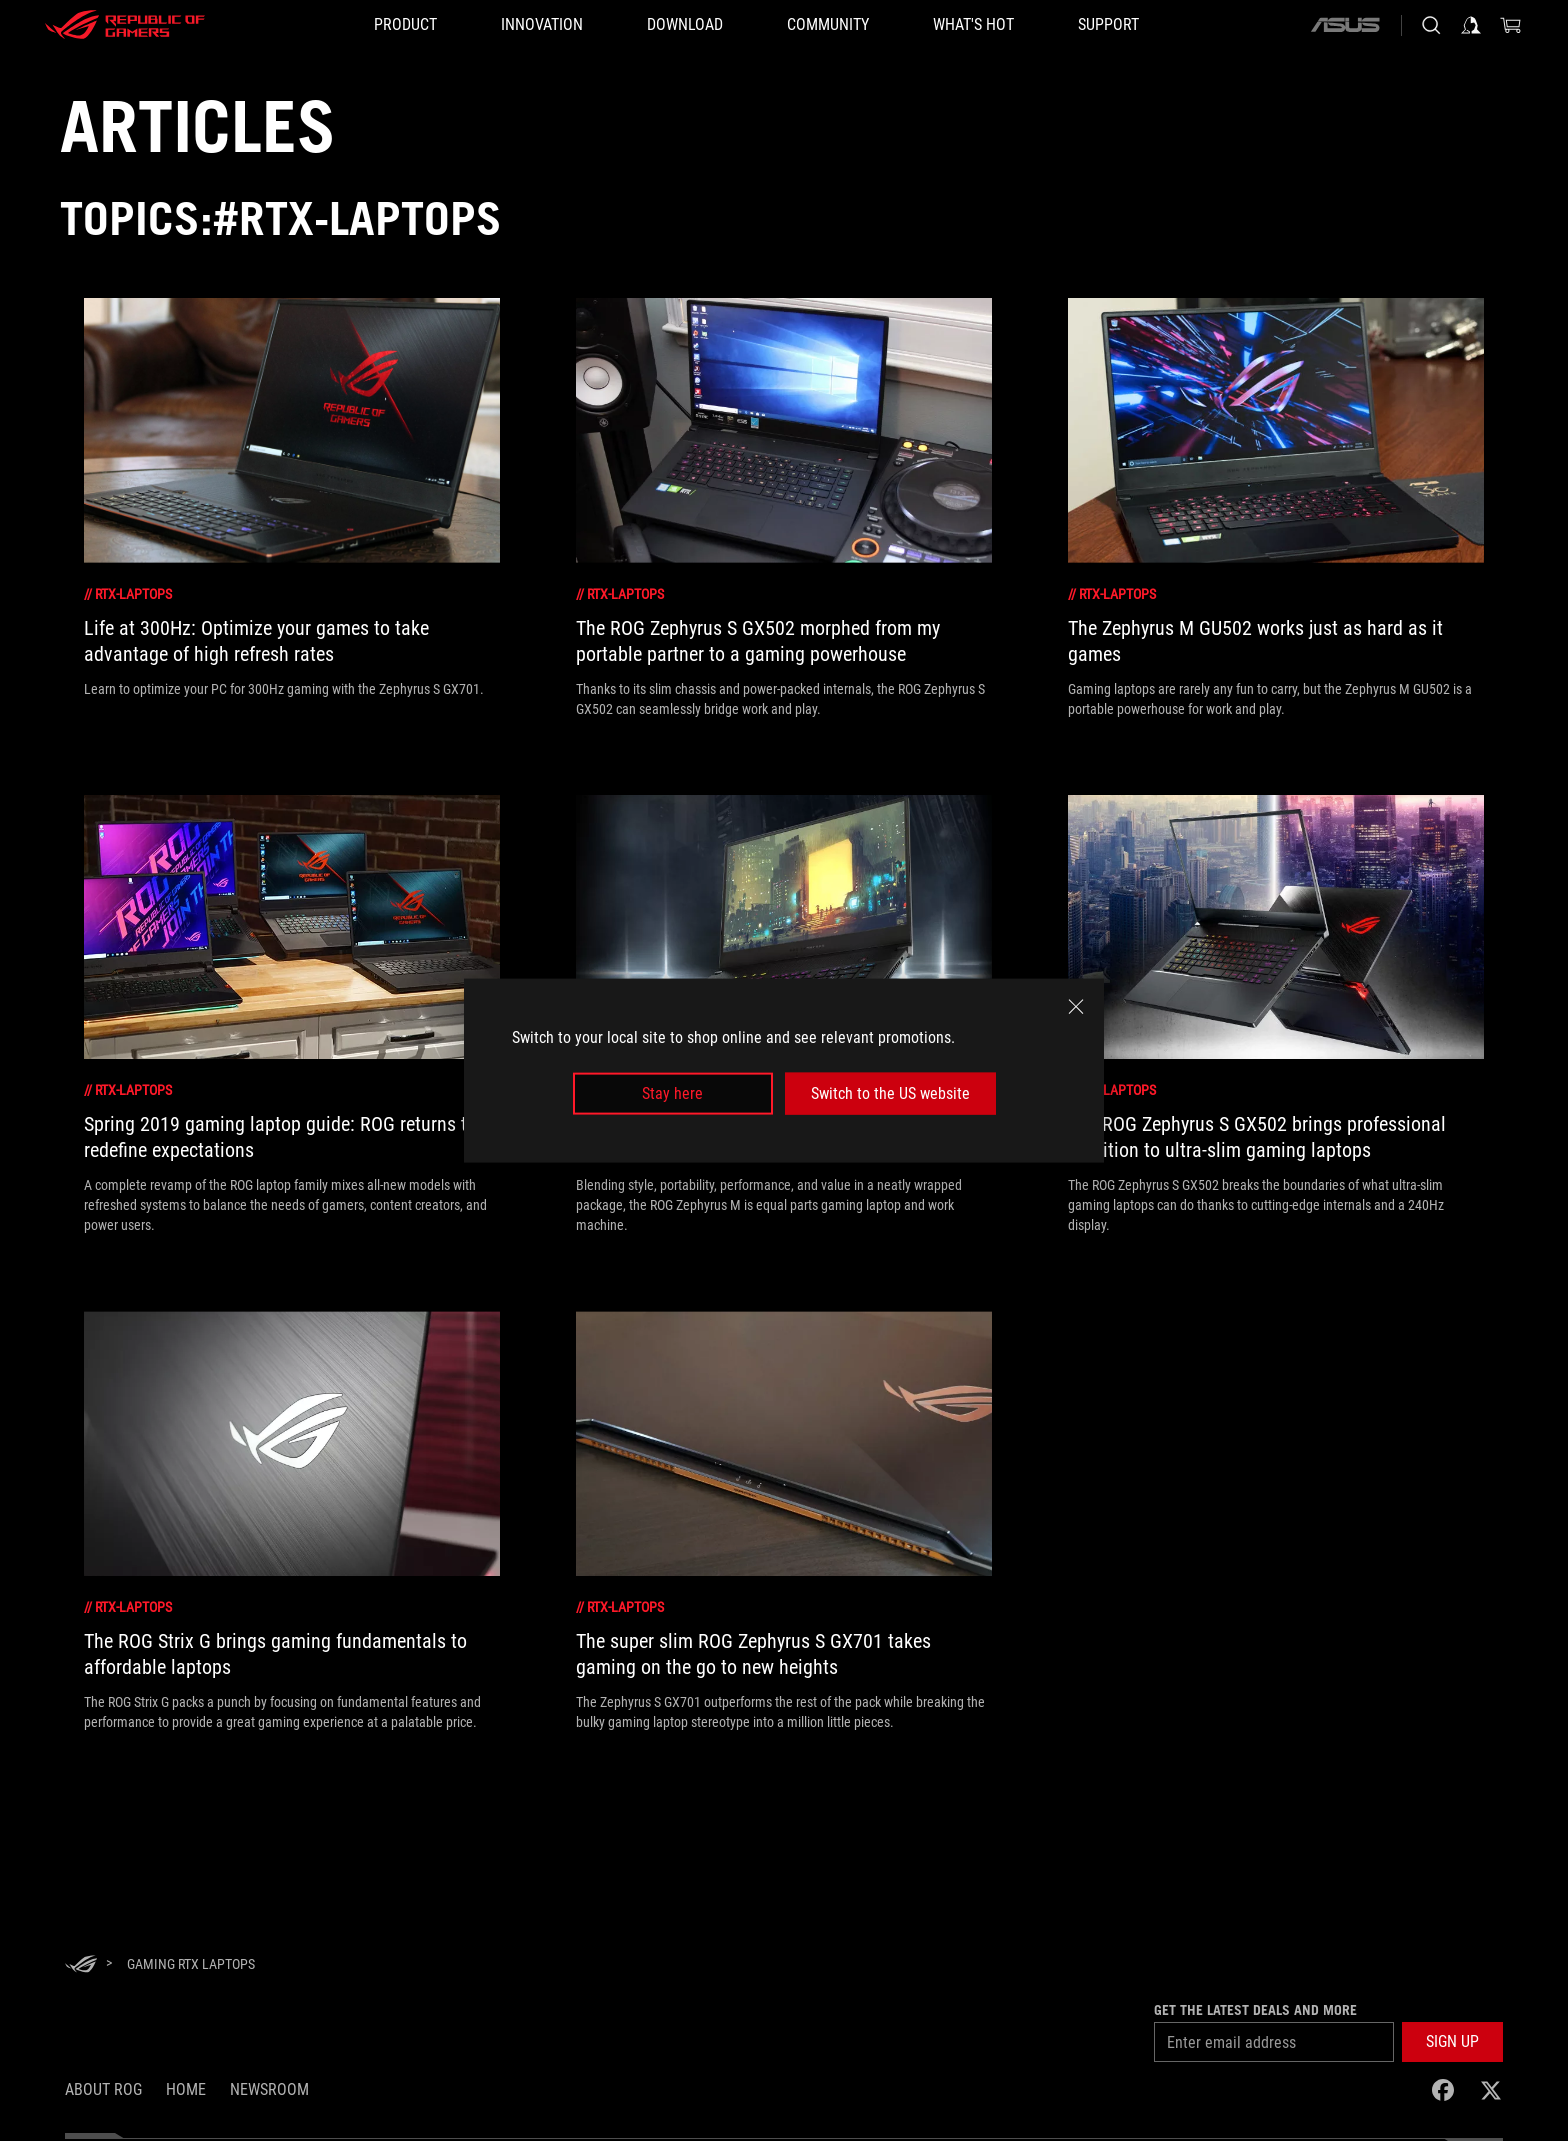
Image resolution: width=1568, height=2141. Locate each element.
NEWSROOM (269, 2089)
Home (186, 2089)
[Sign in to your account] (1471, 25)
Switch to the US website (890, 1093)
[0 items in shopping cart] (1511, 25)
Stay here (672, 1093)
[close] (1076, 1006)
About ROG (103, 2089)
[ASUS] (1345, 25)
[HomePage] (81, 1965)
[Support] (1108, 25)
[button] (1452, 2042)
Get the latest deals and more (1255, 2010)
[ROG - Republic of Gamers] (125, 25)
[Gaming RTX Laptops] (191, 1964)
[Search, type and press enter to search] (1431, 25)
